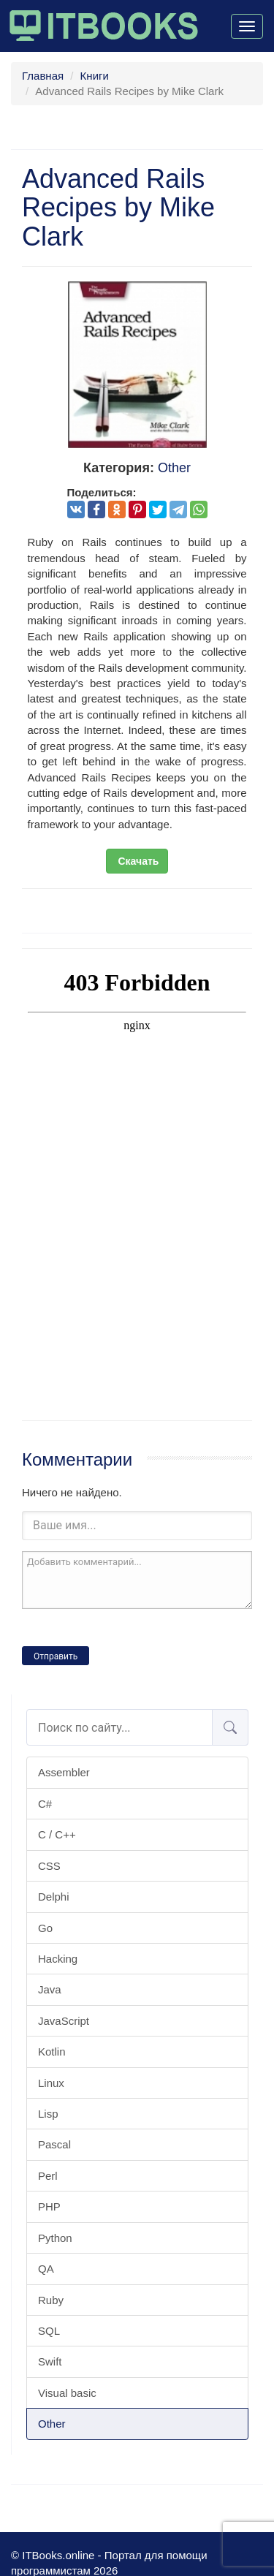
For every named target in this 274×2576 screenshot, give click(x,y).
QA (46, 2268)
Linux (51, 2083)
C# (45, 1803)
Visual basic (67, 2393)
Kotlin (52, 2051)
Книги (94, 75)
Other (52, 2423)
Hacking (57, 1958)
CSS (49, 1866)
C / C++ (57, 1834)
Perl (48, 2176)
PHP (49, 2206)
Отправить (55, 1656)
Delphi (53, 1896)
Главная (43, 75)
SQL (49, 2331)
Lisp (48, 2113)
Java (49, 1989)
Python (55, 2238)
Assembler (64, 1772)
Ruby (51, 2300)
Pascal (54, 2144)
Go (45, 1928)
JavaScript (63, 2021)
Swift (50, 2361)
